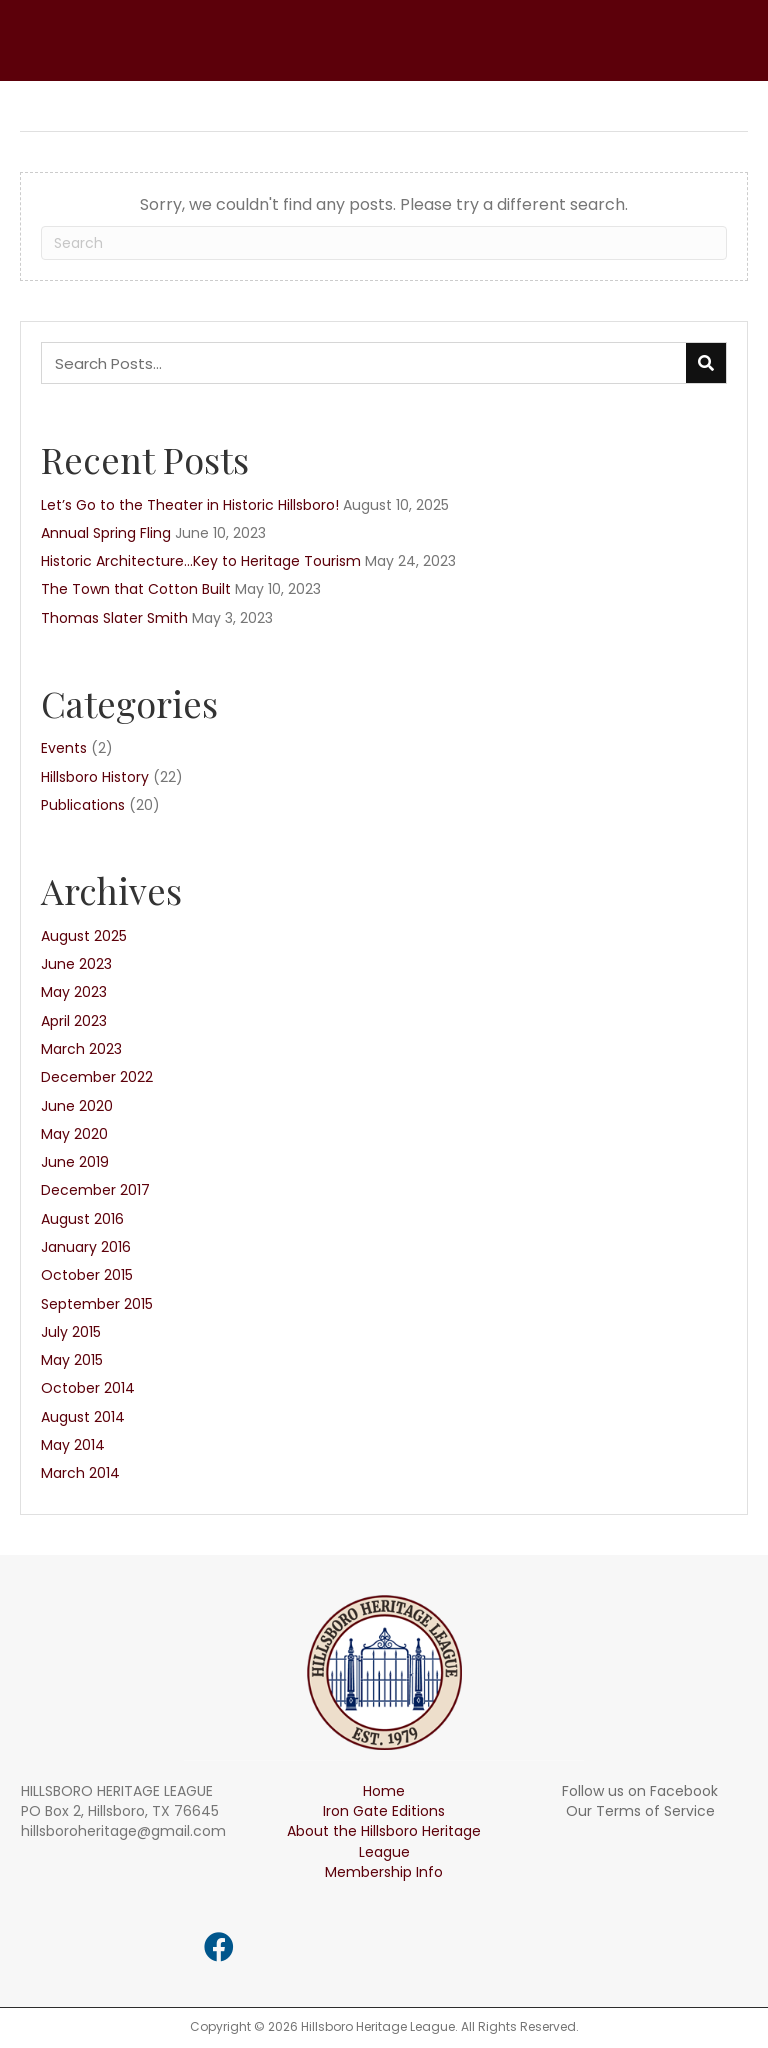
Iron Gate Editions (384, 1811)
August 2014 (83, 1417)
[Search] (384, 243)
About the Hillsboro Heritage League (384, 1841)
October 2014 (88, 1388)
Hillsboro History (95, 777)
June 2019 (75, 1162)
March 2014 (80, 1473)
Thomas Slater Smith (114, 618)
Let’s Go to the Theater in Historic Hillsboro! (190, 505)
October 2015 (87, 1275)
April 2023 (74, 1021)
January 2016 (86, 1247)
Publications (83, 805)
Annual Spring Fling (106, 533)
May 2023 (74, 992)
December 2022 (97, 1077)
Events (64, 748)
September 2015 (97, 1304)
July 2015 (71, 1332)
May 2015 (72, 1360)
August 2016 (82, 1219)
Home (384, 1791)
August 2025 (84, 936)
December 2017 (95, 1190)
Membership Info (384, 1872)
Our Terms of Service (640, 1811)
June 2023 (76, 964)
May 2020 (74, 1134)
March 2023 (81, 1049)
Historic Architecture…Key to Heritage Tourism (201, 561)
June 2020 (77, 1106)
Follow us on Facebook (640, 1791)
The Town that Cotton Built (136, 589)
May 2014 (73, 1445)
